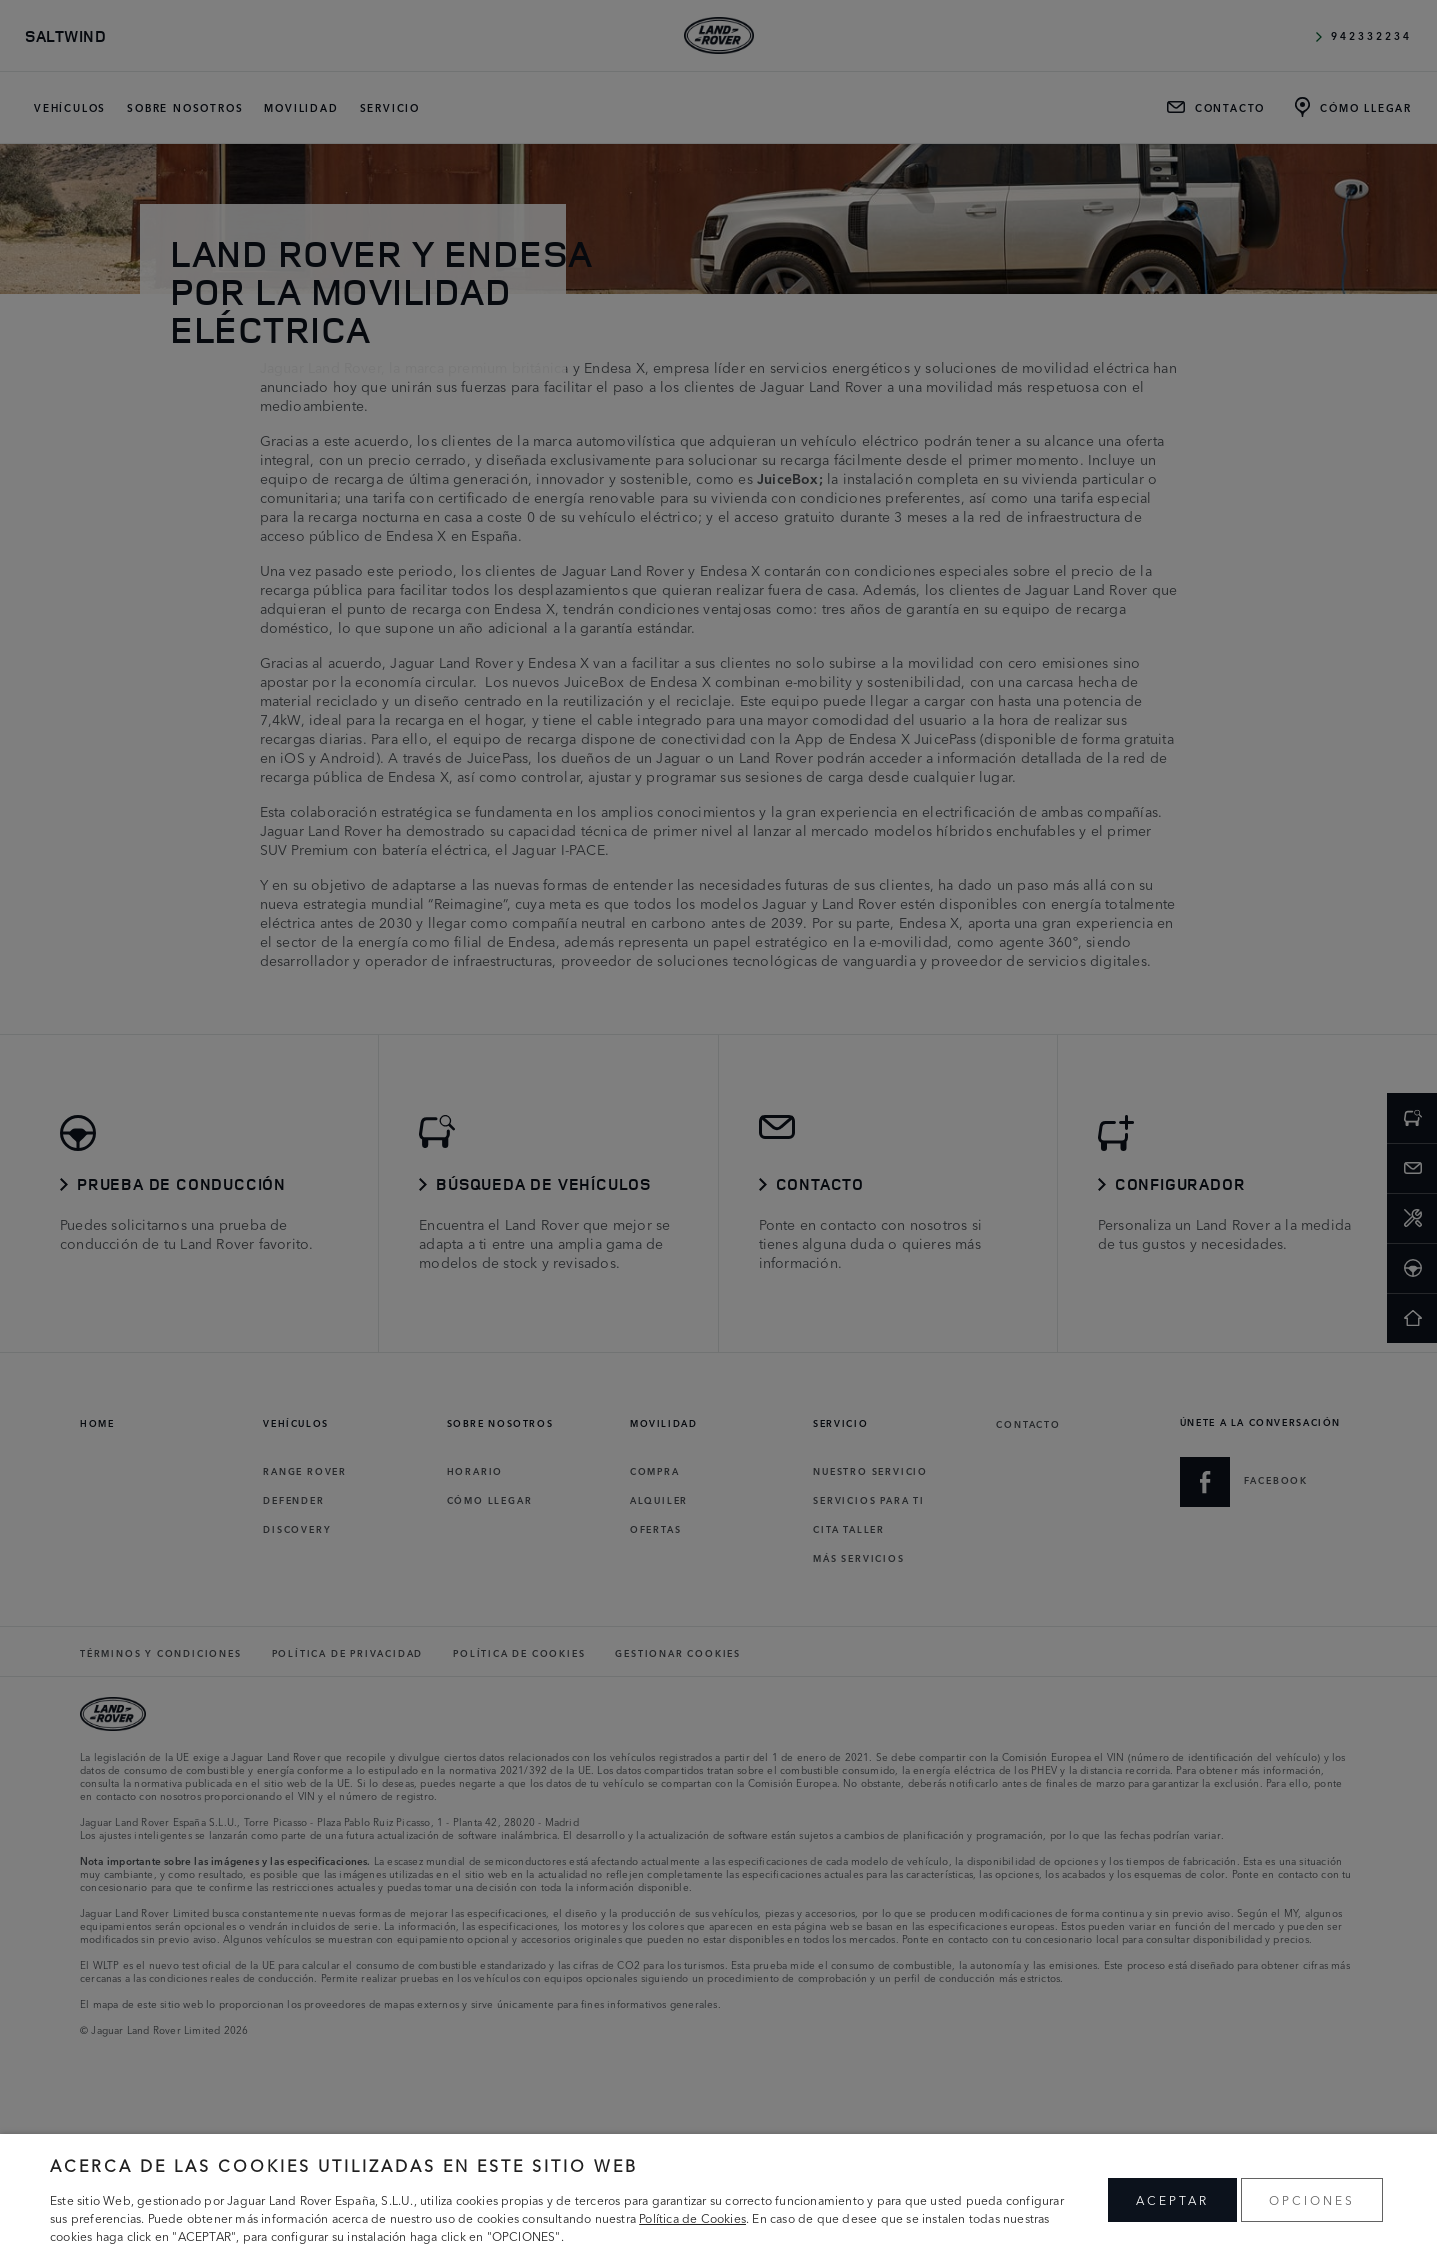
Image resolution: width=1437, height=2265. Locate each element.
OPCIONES (1312, 2199)
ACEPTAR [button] (1172, 2199)
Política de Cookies (692, 2217)
